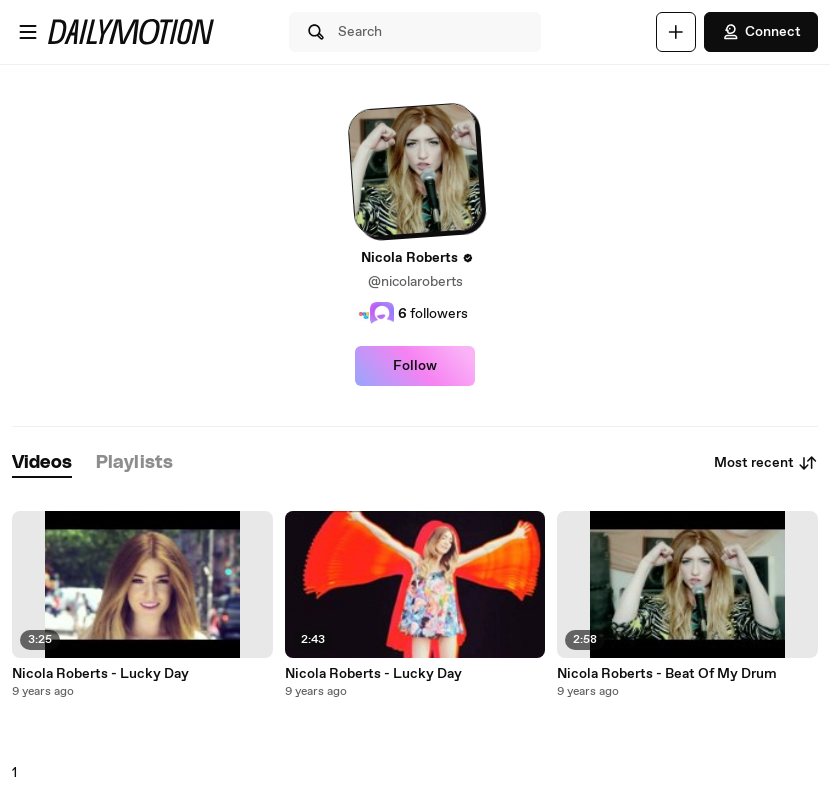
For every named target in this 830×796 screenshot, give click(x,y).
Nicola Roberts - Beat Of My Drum (667, 674)
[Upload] (676, 32)
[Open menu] (28, 32)
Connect (761, 32)
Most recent (766, 463)
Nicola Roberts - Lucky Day (100, 674)
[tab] (42, 463)
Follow (415, 366)
